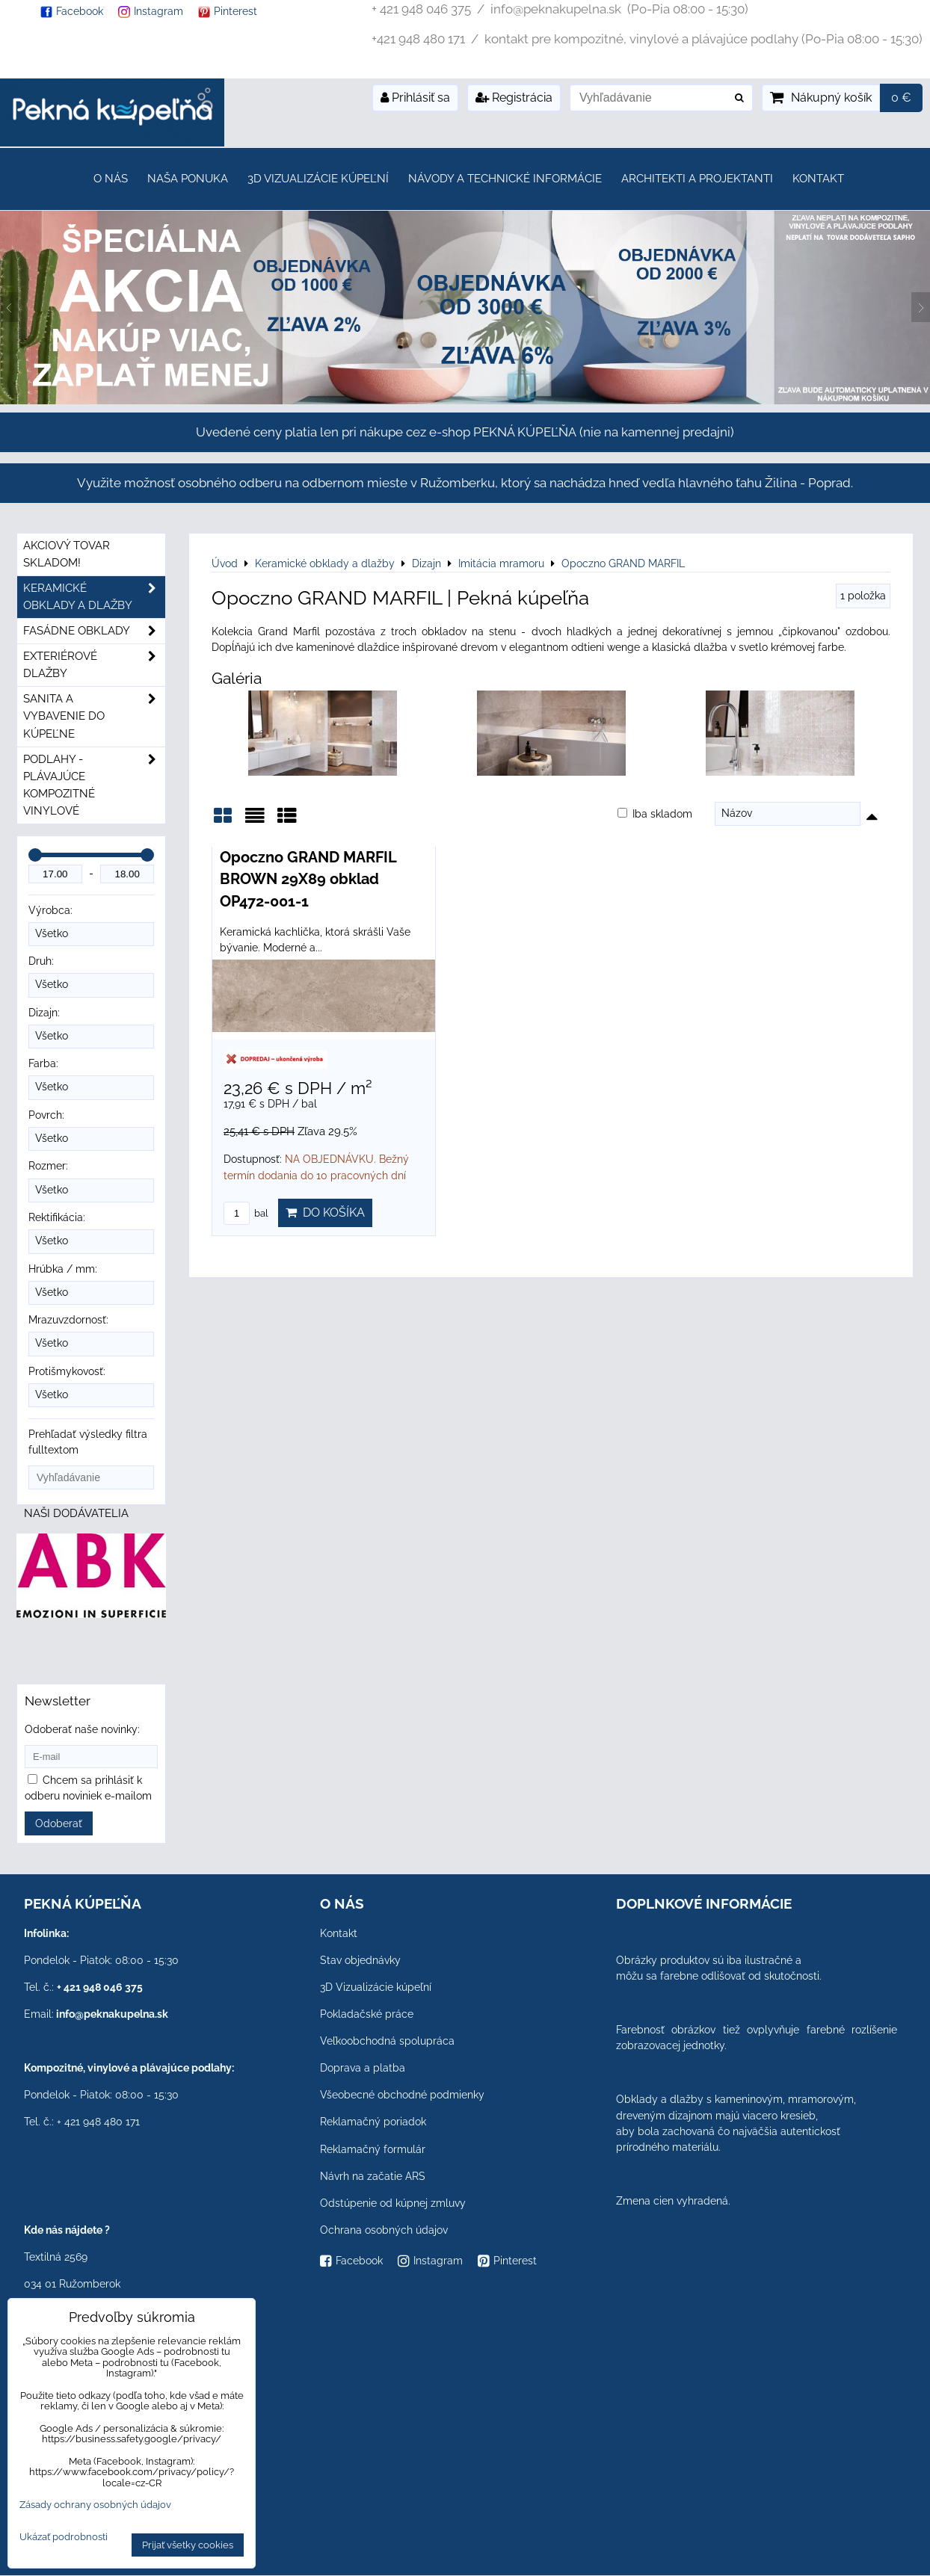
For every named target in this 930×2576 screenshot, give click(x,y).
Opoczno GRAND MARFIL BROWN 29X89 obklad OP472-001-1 (308, 879)
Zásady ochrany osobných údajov (95, 2504)
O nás (110, 178)
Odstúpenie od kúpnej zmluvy (393, 2203)
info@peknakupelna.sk (112, 2014)
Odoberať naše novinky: (82, 1729)
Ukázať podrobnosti (63, 2537)
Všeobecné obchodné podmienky (402, 2095)
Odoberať (58, 1823)
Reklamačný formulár (372, 2149)
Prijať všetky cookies (187, 2545)
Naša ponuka (187, 178)
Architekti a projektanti (697, 178)
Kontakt (818, 178)
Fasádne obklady (94, 631)
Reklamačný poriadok (373, 2122)
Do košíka (325, 1212)
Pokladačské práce (366, 2014)
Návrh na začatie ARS (372, 2176)
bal (246, 1213)
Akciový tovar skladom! (66, 554)
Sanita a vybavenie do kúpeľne (94, 716)
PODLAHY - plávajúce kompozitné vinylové (94, 785)
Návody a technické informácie (505, 178)
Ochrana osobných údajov (384, 2230)
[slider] (35, 855)
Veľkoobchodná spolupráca (387, 2041)
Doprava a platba (362, 2068)
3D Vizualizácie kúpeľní (318, 178)
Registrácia (513, 97)
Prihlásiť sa (415, 97)
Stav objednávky (360, 1960)
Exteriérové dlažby (94, 665)
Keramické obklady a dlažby (94, 597)
